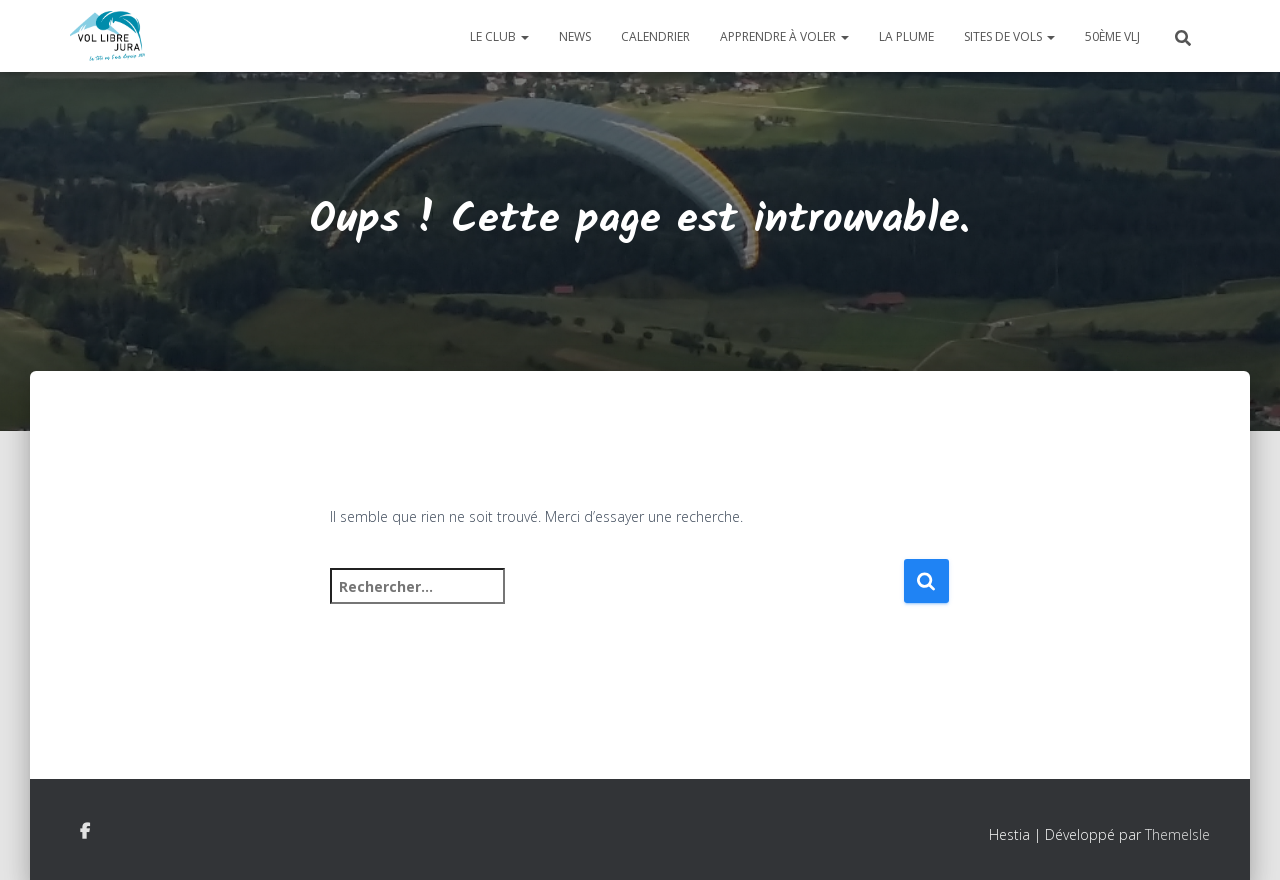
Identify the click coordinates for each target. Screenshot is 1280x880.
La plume (906, 36)
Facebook (85, 832)
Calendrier (655, 36)
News (575, 36)
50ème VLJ (1112, 36)
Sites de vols (1009, 36)
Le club (499, 36)
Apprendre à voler (784, 36)
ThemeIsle (1177, 834)
